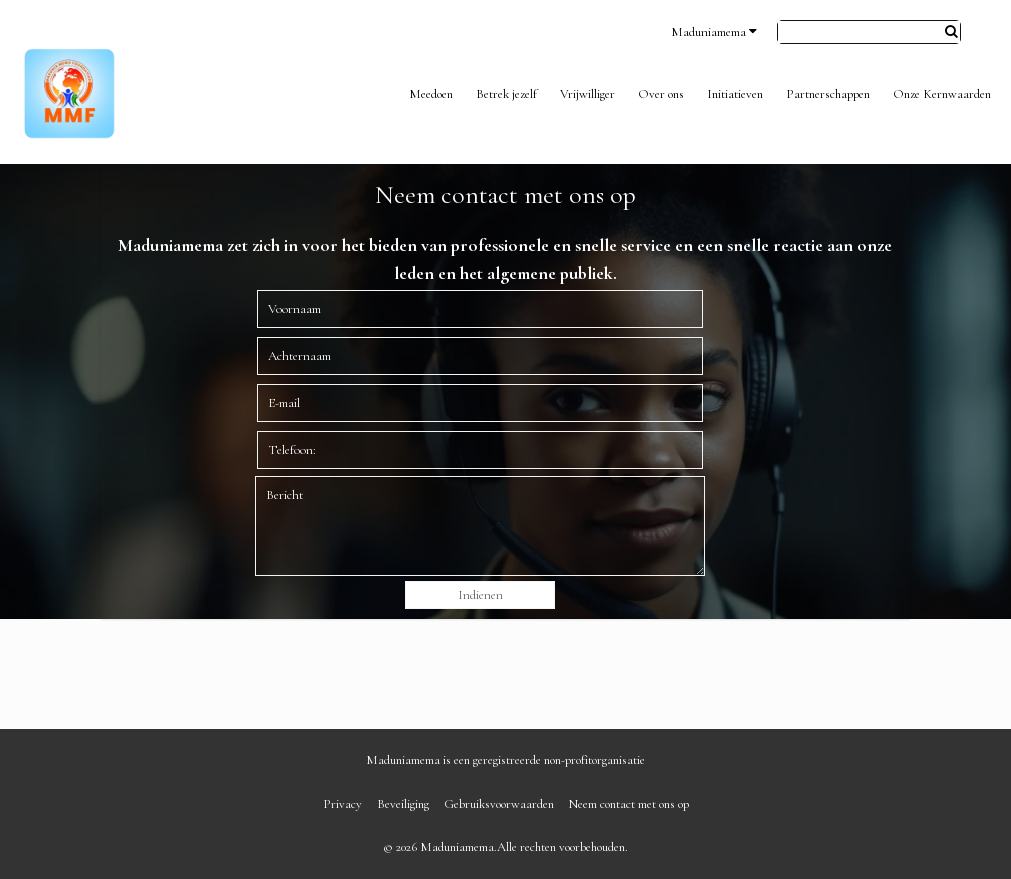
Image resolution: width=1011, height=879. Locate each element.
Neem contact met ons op (629, 804)
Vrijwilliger (587, 94)
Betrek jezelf (506, 94)
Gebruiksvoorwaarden (499, 804)
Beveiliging (403, 804)
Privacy (342, 804)
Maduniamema (714, 32)
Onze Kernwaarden (942, 94)
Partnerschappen (828, 94)
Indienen (480, 595)
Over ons (661, 94)
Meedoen (431, 94)
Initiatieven (735, 94)
